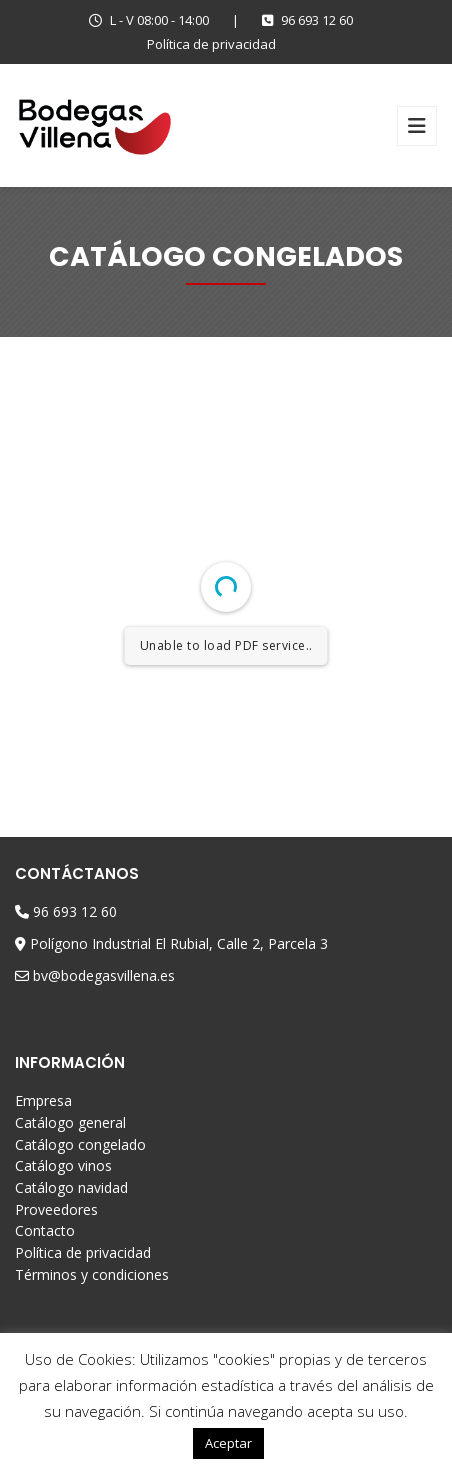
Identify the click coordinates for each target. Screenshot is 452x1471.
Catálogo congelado (80, 1144)
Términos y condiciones (92, 1274)
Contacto (45, 1230)
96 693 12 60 (307, 20)
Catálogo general (70, 1122)
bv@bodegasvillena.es (104, 975)
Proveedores (56, 1209)
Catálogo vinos (63, 1165)
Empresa (43, 1100)
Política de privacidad (211, 44)
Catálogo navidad (71, 1187)
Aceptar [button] (228, 1443)
